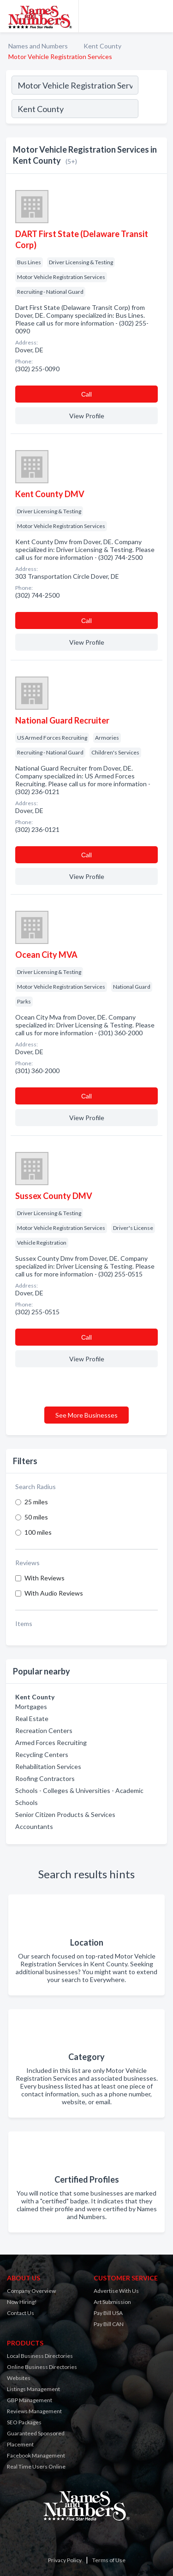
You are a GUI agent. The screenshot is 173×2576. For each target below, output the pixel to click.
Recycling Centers (41, 1754)
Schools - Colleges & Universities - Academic (79, 1790)
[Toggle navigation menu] (160, 16)
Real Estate (31, 1718)
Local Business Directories (40, 2355)
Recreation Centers (43, 1730)
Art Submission (112, 2301)
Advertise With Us (116, 2290)
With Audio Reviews (53, 1593)
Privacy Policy (65, 2560)
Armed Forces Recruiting (51, 1742)
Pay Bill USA (108, 2312)
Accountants (34, 1826)
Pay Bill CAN (109, 2324)
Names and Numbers (38, 46)
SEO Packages (24, 2422)
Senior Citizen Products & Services (65, 1814)
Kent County (102, 46)
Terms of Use (108, 2560)
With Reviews (44, 1578)
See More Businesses (86, 1415)
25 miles (36, 1502)
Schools (26, 1802)
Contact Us (20, 2312)
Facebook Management (36, 2455)
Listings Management (33, 2389)
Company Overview (31, 2290)
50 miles (36, 1517)
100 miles (38, 1532)
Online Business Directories (42, 2366)
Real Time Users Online (36, 2466)
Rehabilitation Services (48, 1766)
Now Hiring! (22, 2301)
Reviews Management (34, 2411)
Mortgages (31, 1706)
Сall (86, 394)
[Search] (152, 109)
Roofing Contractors (45, 1778)
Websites (18, 2377)
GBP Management (29, 2400)
